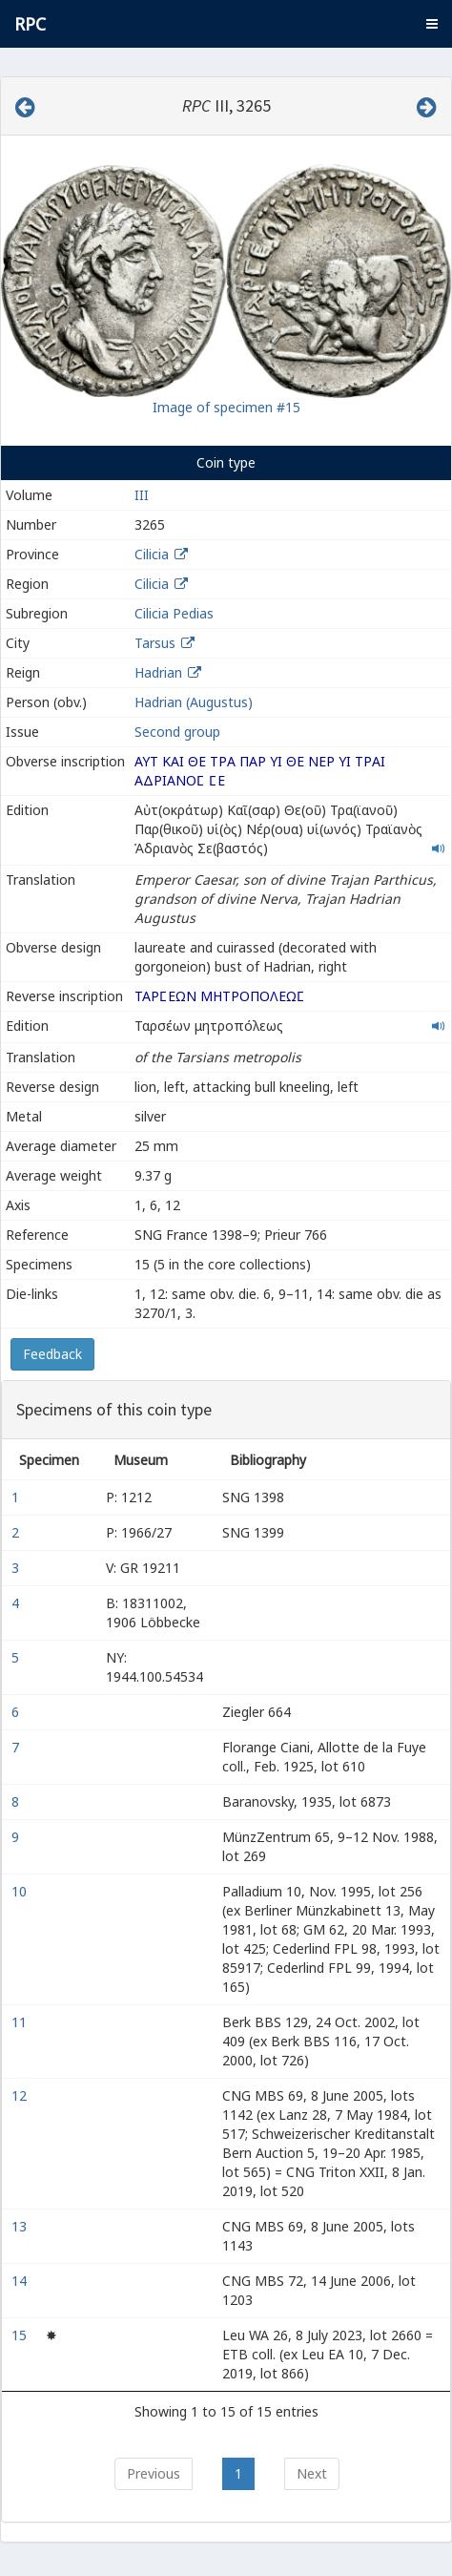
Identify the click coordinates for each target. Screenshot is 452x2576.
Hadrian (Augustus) (193, 702)
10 (21, 1891)
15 (21, 2335)
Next (312, 2473)
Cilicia (151, 554)
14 (21, 2281)
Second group (177, 732)
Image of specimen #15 (226, 407)
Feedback (52, 1354)
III (141, 495)
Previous (153, 2473)
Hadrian (158, 672)
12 (21, 2095)
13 (21, 2226)
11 (21, 2022)
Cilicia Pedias (174, 613)
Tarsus (154, 643)
